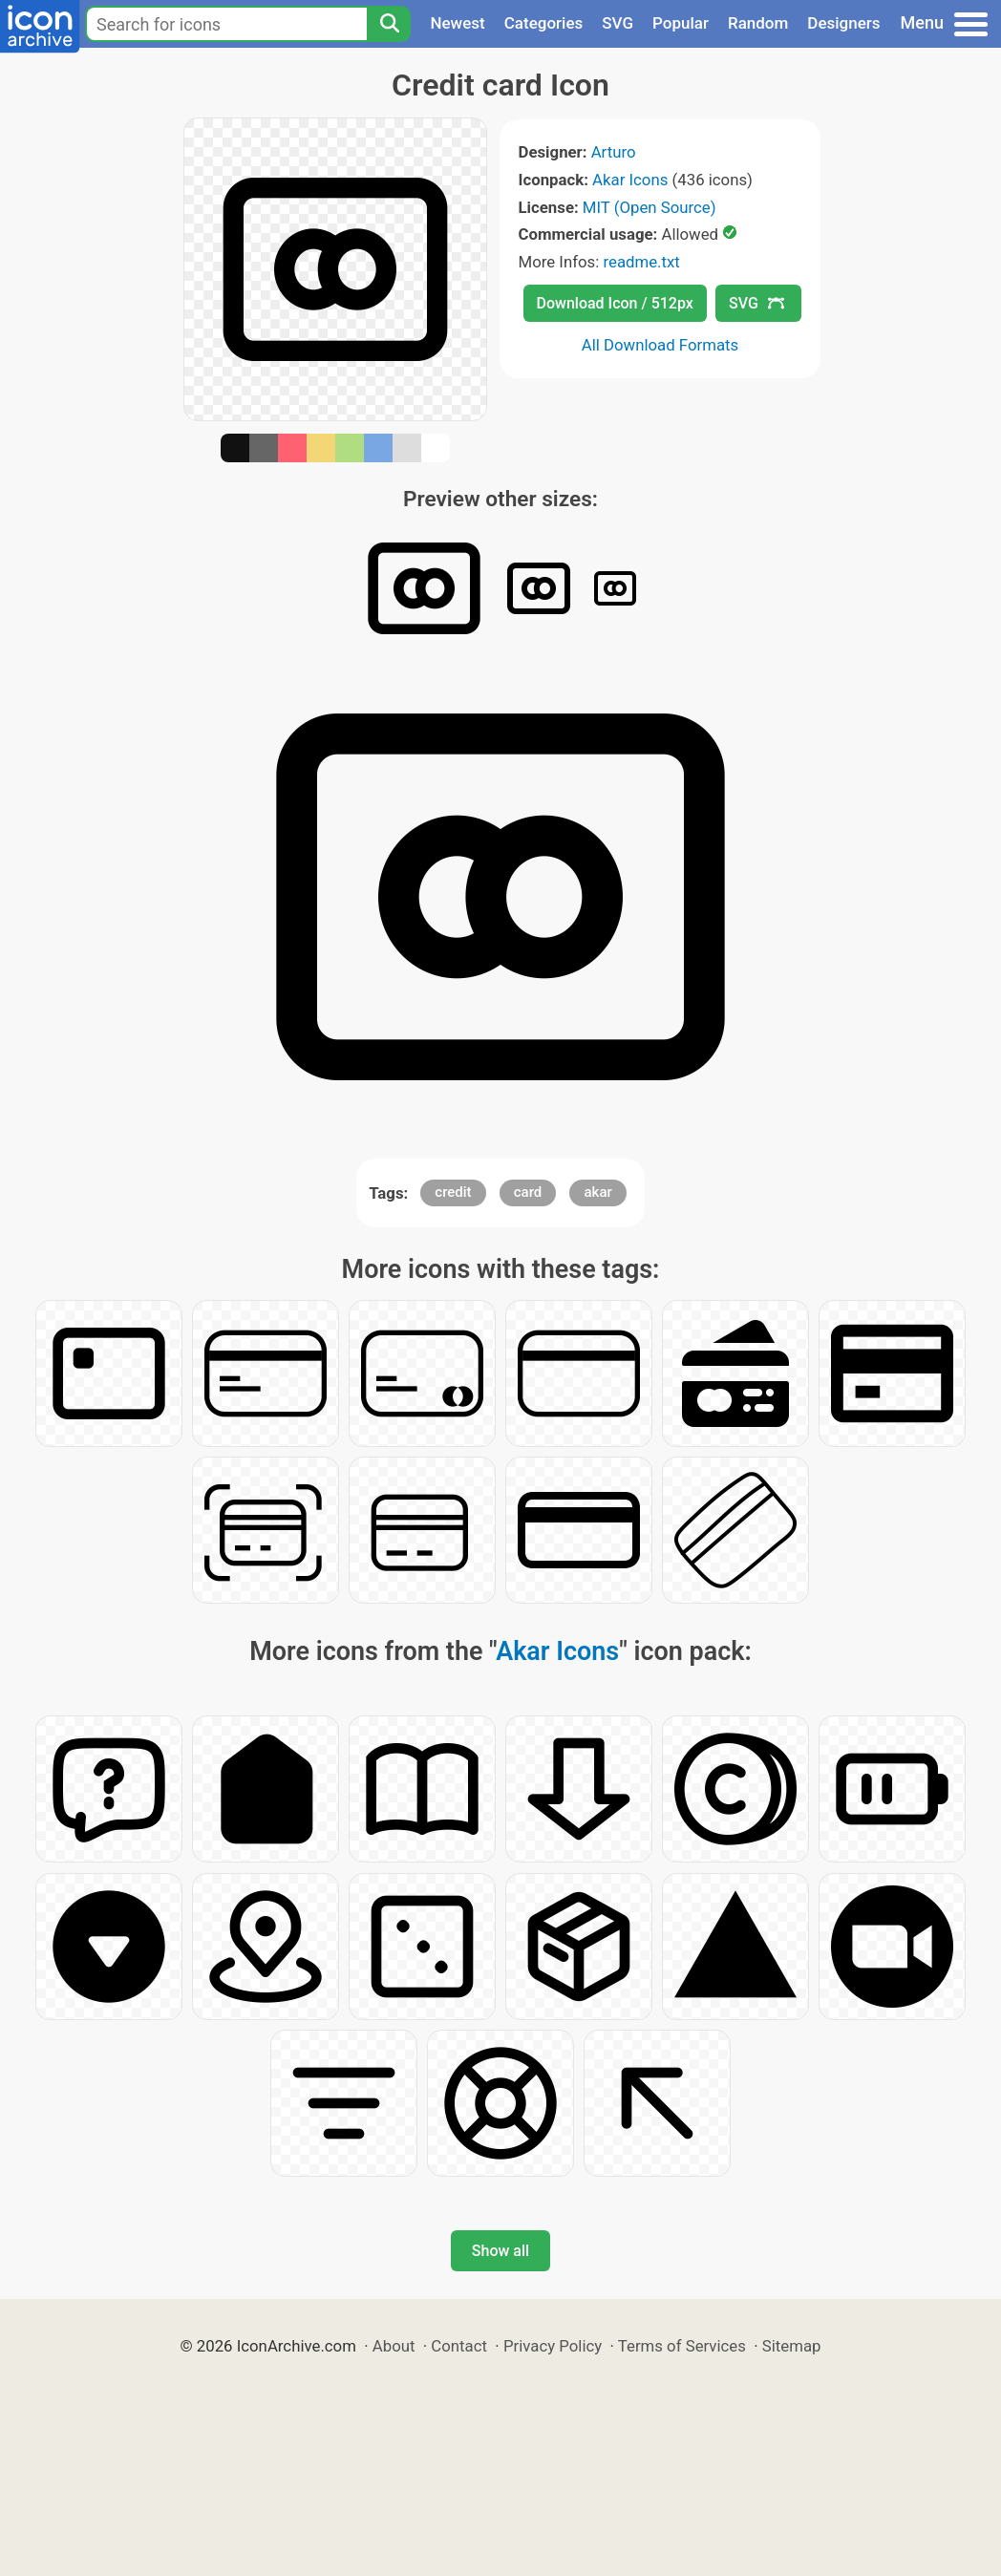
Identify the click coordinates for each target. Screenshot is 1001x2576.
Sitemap (791, 2345)
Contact (459, 2345)
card (528, 1192)
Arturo (613, 151)
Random (758, 22)
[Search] (389, 24)
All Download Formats (660, 344)
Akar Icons (630, 179)
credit (453, 1192)
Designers (843, 22)
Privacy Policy (552, 2345)
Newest (457, 22)
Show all (500, 2251)
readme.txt (641, 261)
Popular (680, 22)
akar (597, 1192)
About (394, 2345)
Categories (544, 22)
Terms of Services (682, 2345)
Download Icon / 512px (615, 303)
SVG (617, 22)
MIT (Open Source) (649, 207)
